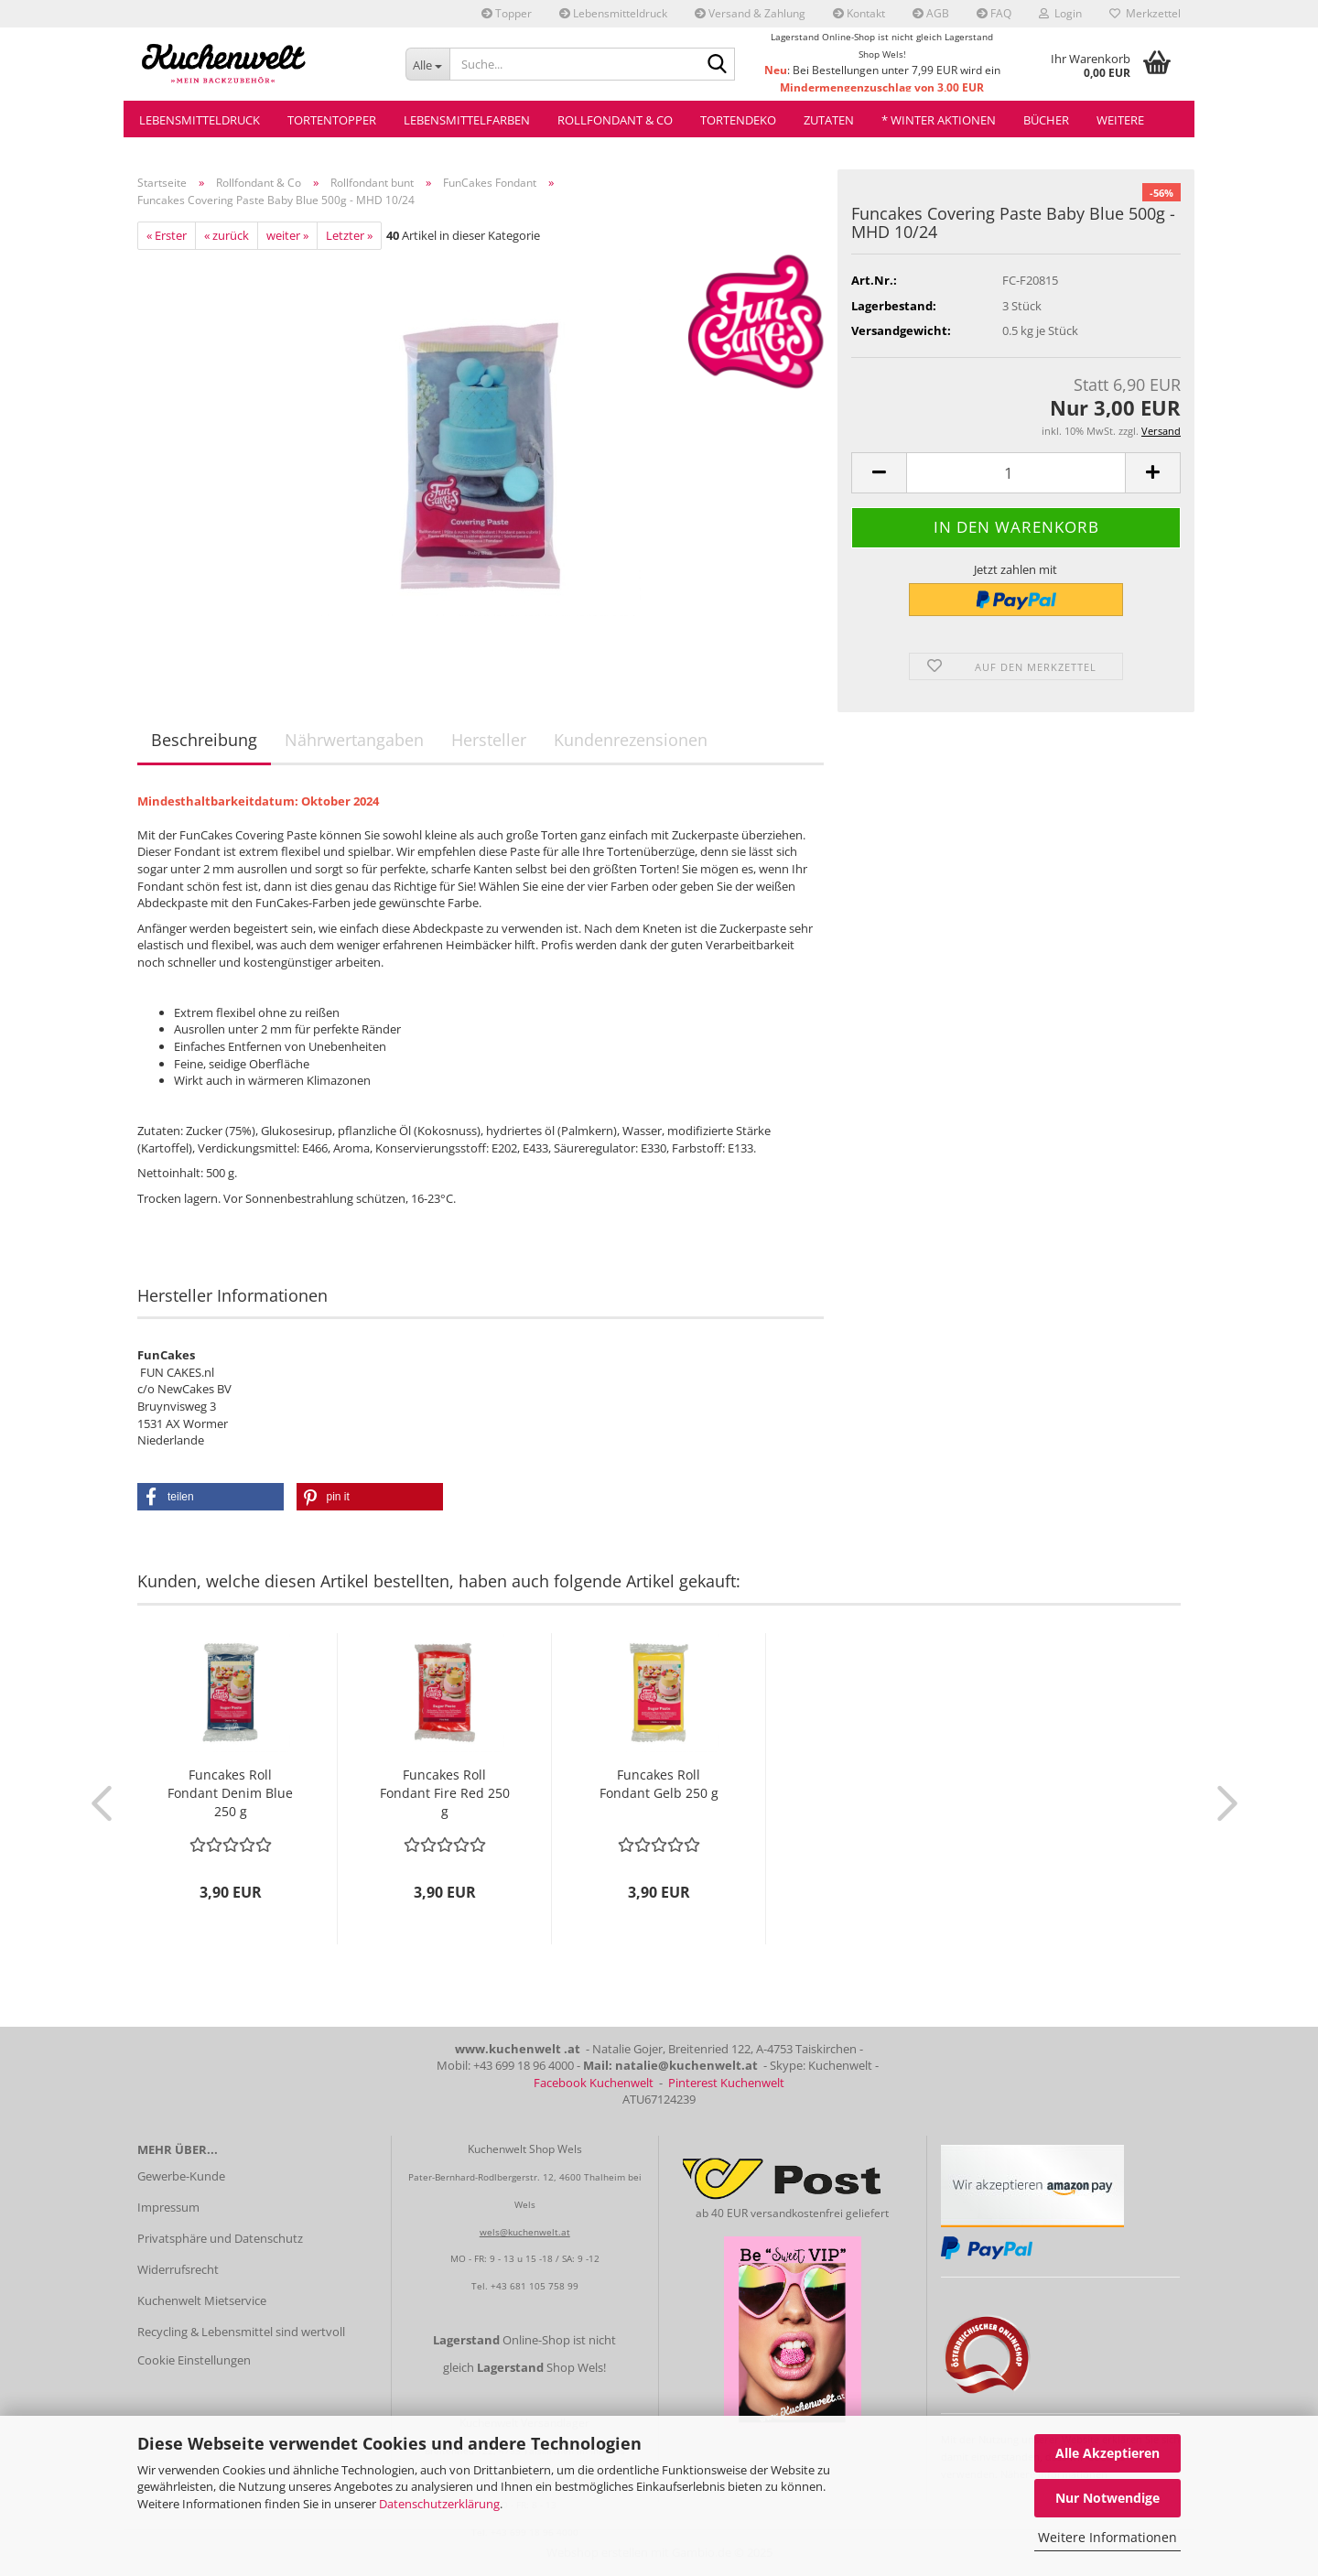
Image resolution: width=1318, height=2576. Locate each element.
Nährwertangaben (354, 740)
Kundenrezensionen (631, 740)
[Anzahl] (1016, 472)
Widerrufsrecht (178, 2269)
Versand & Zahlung (750, 13)
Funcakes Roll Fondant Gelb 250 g (659, 1784)
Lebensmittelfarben (467, 120)
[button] (878, 472)
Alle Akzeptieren (1107, 2453)
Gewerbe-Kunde (181, 2176)
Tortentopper (331, 120)
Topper (506, 13)
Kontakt (859, 13)
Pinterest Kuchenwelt (726, 2082)
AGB (931, 13)
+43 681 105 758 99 (534, 2285)
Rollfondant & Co (615, 120)
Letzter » (349, 235)
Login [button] (1060, 13)
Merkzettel (1145, 13)
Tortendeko (738, 120)
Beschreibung (204, 740)
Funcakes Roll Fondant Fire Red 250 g (445, 1793)
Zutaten (829, 120)
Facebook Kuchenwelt (594, 2082)
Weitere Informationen (1107, 2537)
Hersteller (488, 740)
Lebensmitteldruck (613, 13)
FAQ (994, 13)
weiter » (287, 235)
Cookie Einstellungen (194, 2360)
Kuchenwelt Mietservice (201, 2300)
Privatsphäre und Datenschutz (220, 2238)
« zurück (226, 235)
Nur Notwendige (1107, 2497)
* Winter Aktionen (938, 120)
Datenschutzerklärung (439, 2503)
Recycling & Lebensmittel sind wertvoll (241, 2331)
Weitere (1120, 120)
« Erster (166, 235)
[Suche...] (427, 64)
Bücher (1046, 120)
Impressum (168, 2207)
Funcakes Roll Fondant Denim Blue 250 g (230, 1793)
